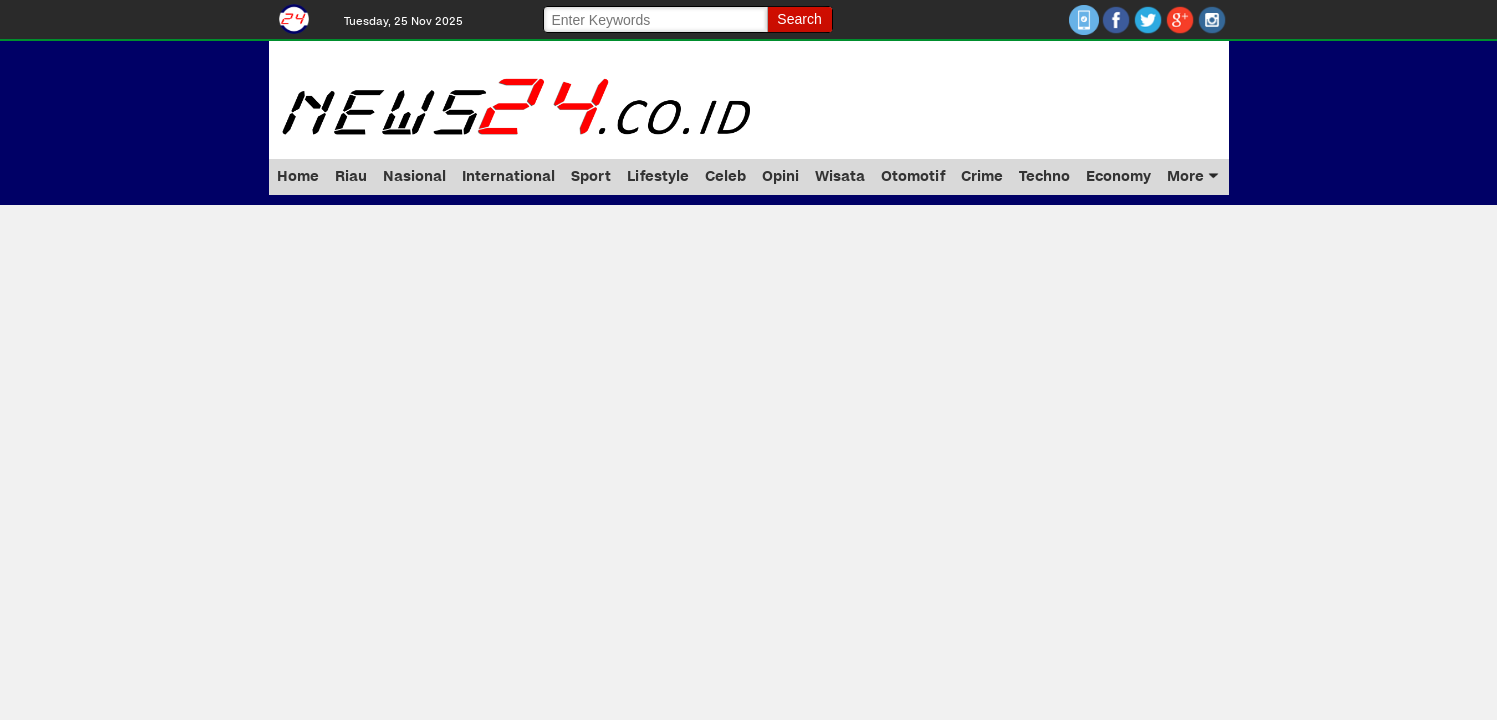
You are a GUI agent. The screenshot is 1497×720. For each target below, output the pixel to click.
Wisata (840, 176)
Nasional (414, 176)
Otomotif (913, 176)
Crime (982, 176)
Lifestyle (658, 176)
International (508, 176)
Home (298, 176)
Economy (1118, 176)
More (1193, 176)
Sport (591, 176)
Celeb (725, 176)
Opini (780, 176)
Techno (1044, 176)
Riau (351, 176)
